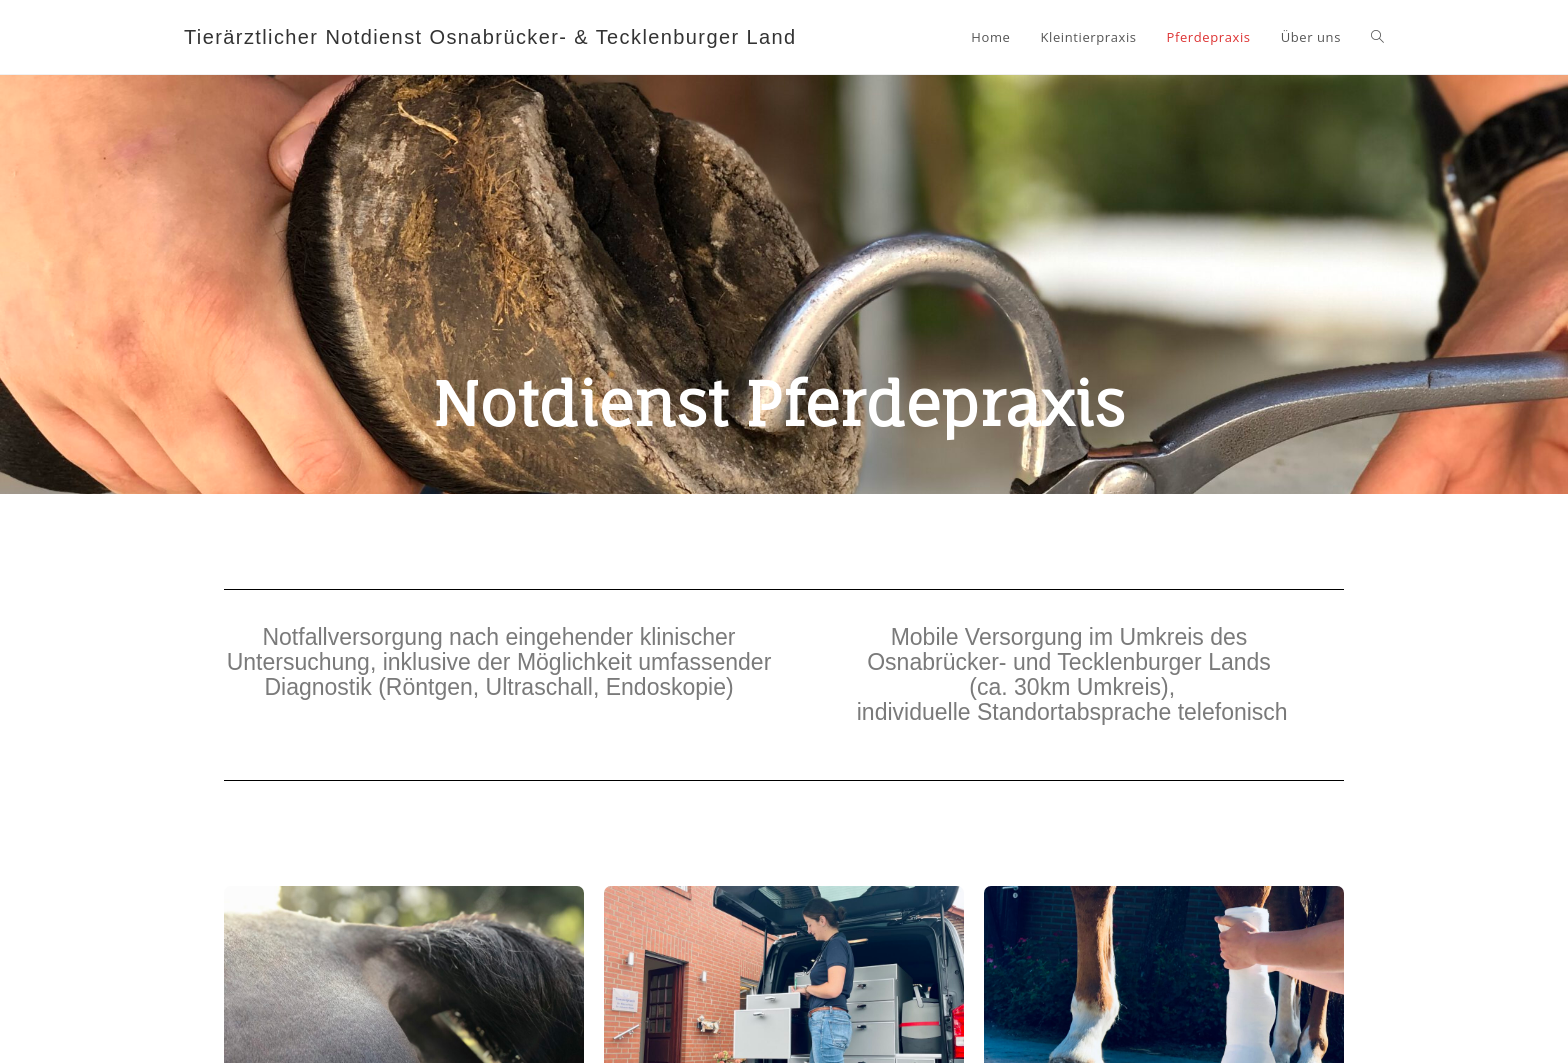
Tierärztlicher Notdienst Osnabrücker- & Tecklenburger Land (490, 37)
